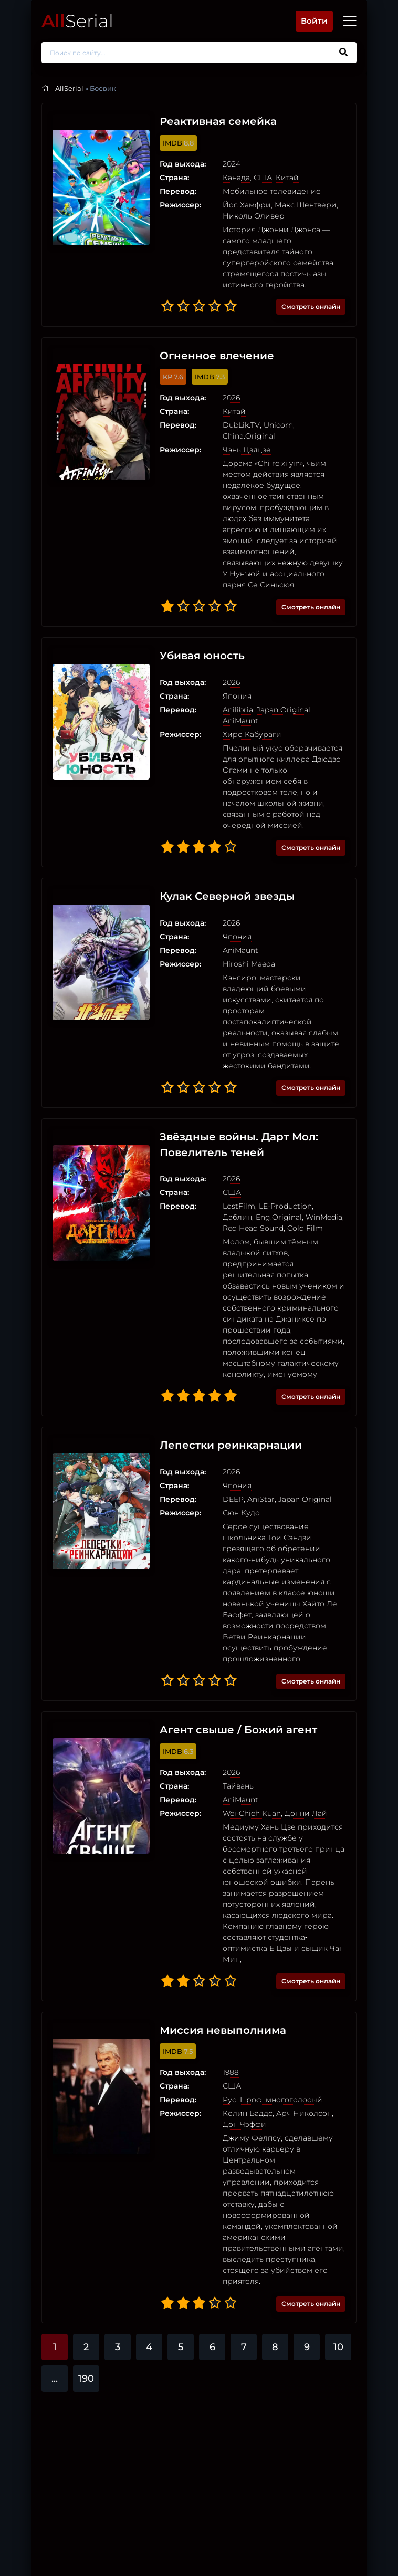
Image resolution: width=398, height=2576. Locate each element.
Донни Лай (298, 1748)
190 (86, 2292)
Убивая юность (194, 634)
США (255, 177)
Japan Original (276, 688)
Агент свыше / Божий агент (231, 1665)
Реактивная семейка (210, 122)
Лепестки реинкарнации (223, 1380)
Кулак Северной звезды (220, 853)
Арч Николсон (296, 2037)
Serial (77, 21)
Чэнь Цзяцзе (239, 439)
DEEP (225, 1434)
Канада (229, 177)
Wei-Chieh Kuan (244, 1748)
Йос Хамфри (239, 205)
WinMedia (283, 1163)
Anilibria (230, 688)
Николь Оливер (246, 216)
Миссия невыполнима (215, 1954)
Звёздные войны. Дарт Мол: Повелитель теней (231, 1090)
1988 (223, 1996)
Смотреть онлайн (310, 307)
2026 (224, 398)
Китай (279, 177)
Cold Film (260, 1174)
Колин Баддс (240, 2037)
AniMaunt (324, 688)
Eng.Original (238, 1163)
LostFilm (231, 1152)
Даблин (323, 1152)
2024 (224, 164)
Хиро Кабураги (244, 702)
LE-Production (278, 1152)
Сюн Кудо (234, 1447)
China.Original (315, 425)
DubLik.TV (234, 425)
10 (338, 2260)
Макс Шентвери (298, 205)
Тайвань (230, 1721)
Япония (229, 674)
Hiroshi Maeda (241, 920)
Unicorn (271, 425)
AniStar (253, 1434)
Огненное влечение (209, 356)
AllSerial (69, 88)
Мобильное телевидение (264, 191)
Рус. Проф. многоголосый (265, 2024)
